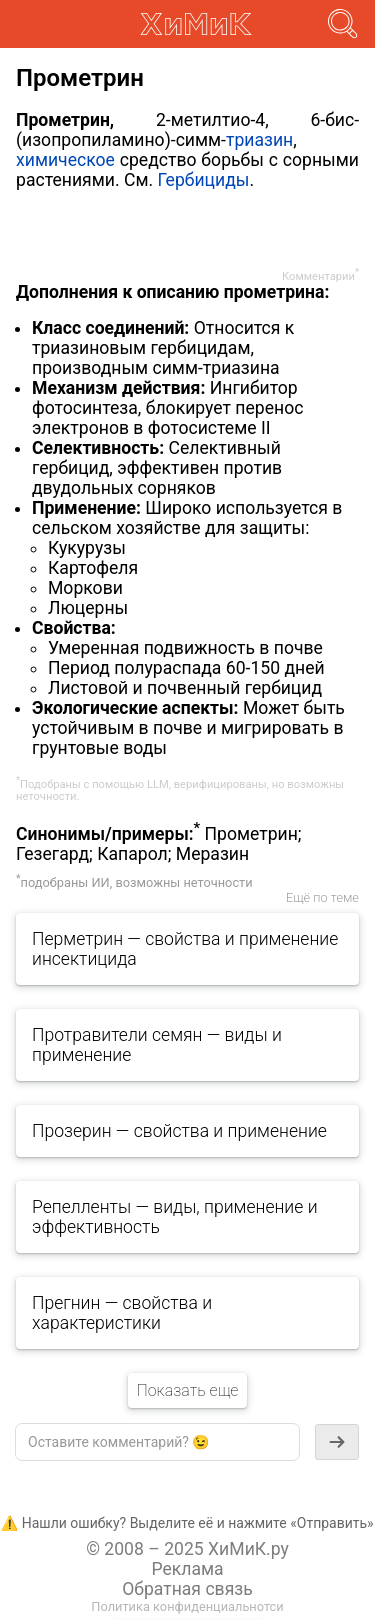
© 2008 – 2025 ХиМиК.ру (187, 1549)
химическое (65, 160)
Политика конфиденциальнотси (187, 1606)
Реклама (187, 1569)
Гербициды (203, 180)
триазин (259, 140)
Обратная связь (187, 1589)
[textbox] (157, 1442)
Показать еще (187, 1390)
